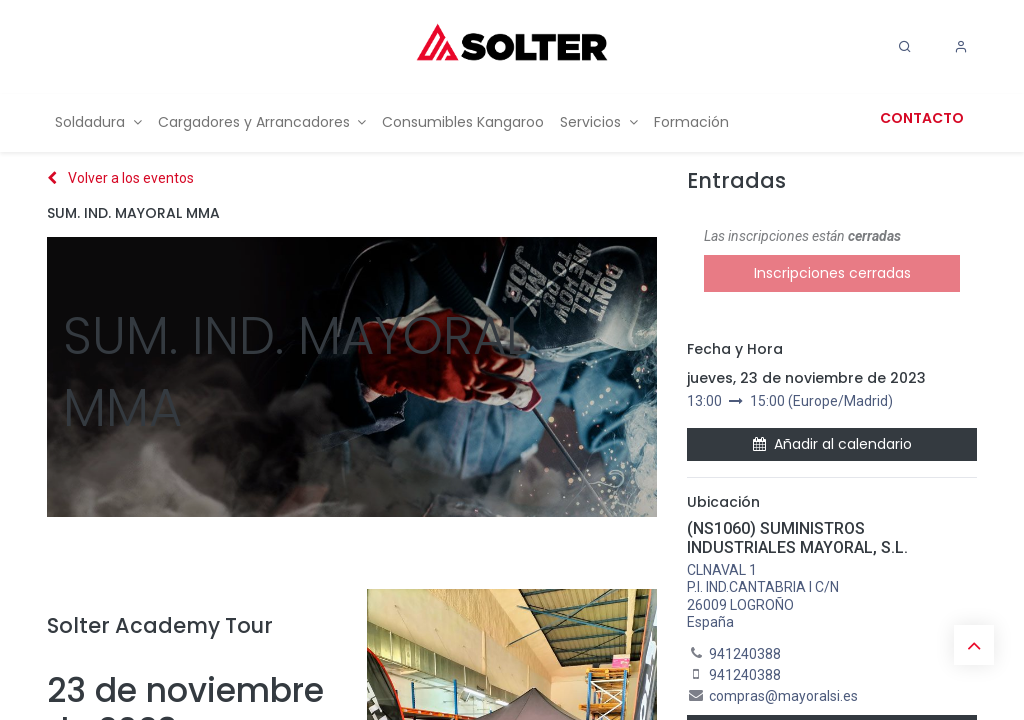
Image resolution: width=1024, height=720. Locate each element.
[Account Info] (961, 47)
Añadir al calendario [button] (832, 444)
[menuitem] (98, 122)
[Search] (905, 47)
